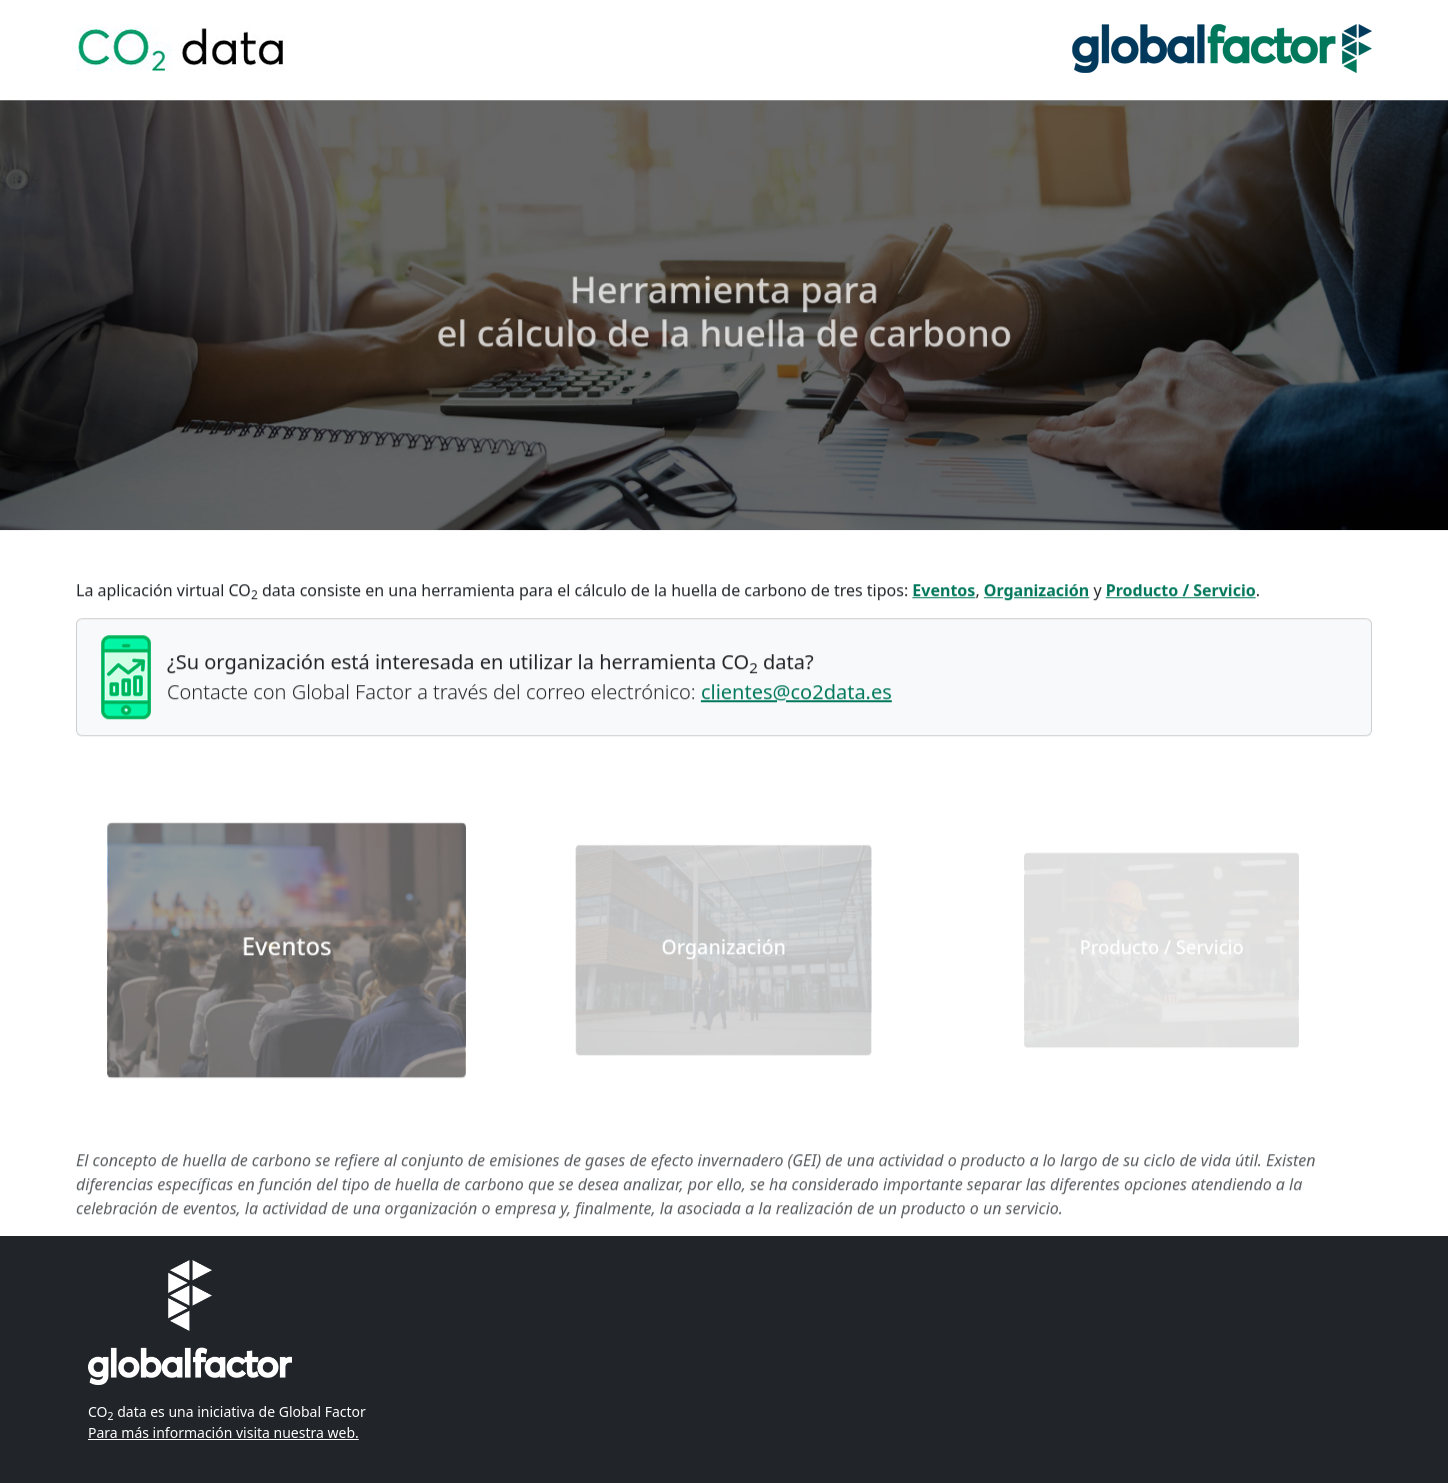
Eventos (943, 592)
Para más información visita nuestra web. (223, 1432)
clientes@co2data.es (796, 693)
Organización (1036, 592)
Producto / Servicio (1181, 592)
